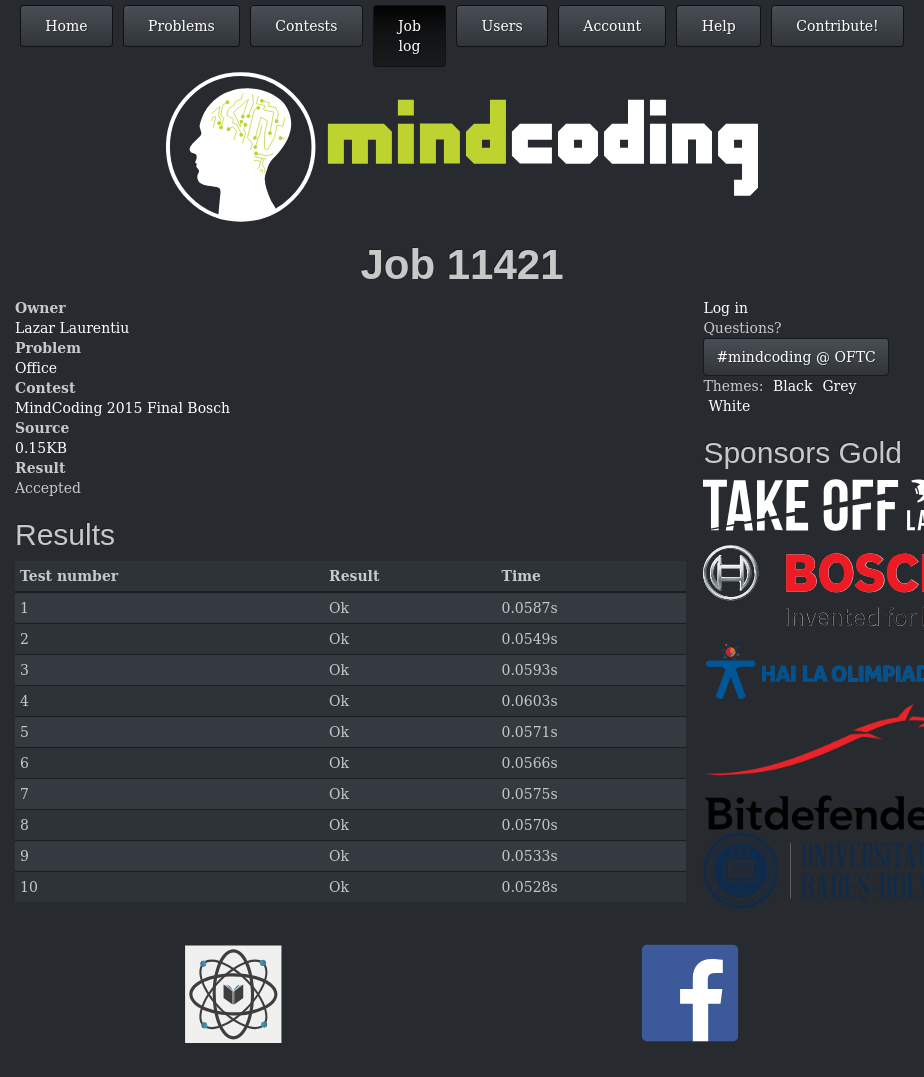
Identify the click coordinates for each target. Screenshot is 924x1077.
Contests (306, 26)
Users (502, 26)
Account (612, 26)
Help (719, 26)
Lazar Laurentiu (72, 328)
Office (36, 368)
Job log (409, 36)
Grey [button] (839, 386)
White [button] (729, 406)
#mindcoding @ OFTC (795, 357)
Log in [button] (725, 308)
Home (66, 26)
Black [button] (792, 386)
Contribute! (837, 26)
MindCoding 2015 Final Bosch (122, 408)
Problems (181, 26)
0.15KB (41, 448)
